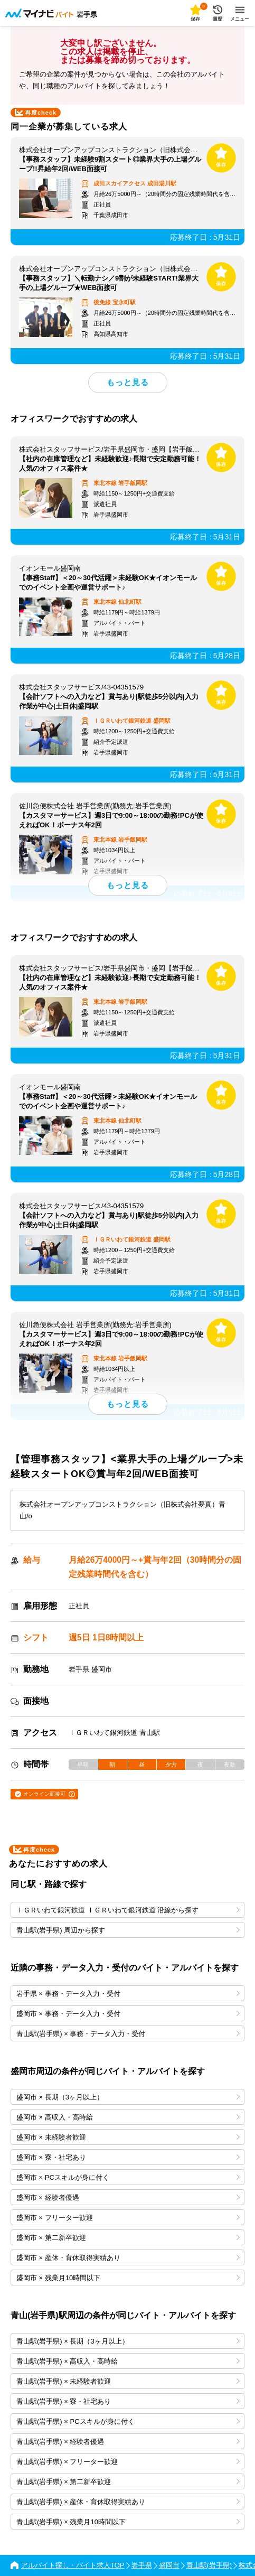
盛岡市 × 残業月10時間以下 (128, 2278)
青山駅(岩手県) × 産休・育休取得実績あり (128, 2502)
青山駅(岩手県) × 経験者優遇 (128, 2442)
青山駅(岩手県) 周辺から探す (128, 1930)
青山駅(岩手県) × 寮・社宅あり (128, 2401)
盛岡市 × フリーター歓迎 (128, 2218)
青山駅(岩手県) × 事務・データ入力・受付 (128, 2034)
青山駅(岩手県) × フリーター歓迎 (128, 2462)
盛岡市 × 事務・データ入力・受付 (128, 2014)
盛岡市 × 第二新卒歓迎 (128, 2238)
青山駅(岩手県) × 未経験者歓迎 (128, 2381)
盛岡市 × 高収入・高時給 (128, 2117)
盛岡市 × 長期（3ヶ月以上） (128, 2097)
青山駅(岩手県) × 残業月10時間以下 (128, 2522)
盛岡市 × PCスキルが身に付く (128, 2177)
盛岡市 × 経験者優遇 (128, 2197)
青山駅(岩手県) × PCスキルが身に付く (128, 2421)
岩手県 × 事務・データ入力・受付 (128, 1994)
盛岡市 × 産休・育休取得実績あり (128, 2258)
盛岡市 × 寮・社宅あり (128, 2157)
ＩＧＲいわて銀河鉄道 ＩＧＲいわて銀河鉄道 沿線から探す (128, 1910)
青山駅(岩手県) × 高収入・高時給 (128, 2361)
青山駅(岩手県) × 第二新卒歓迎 (128, 2482)
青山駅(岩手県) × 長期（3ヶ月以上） (128, 2341)
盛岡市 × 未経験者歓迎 (128, 2137)
